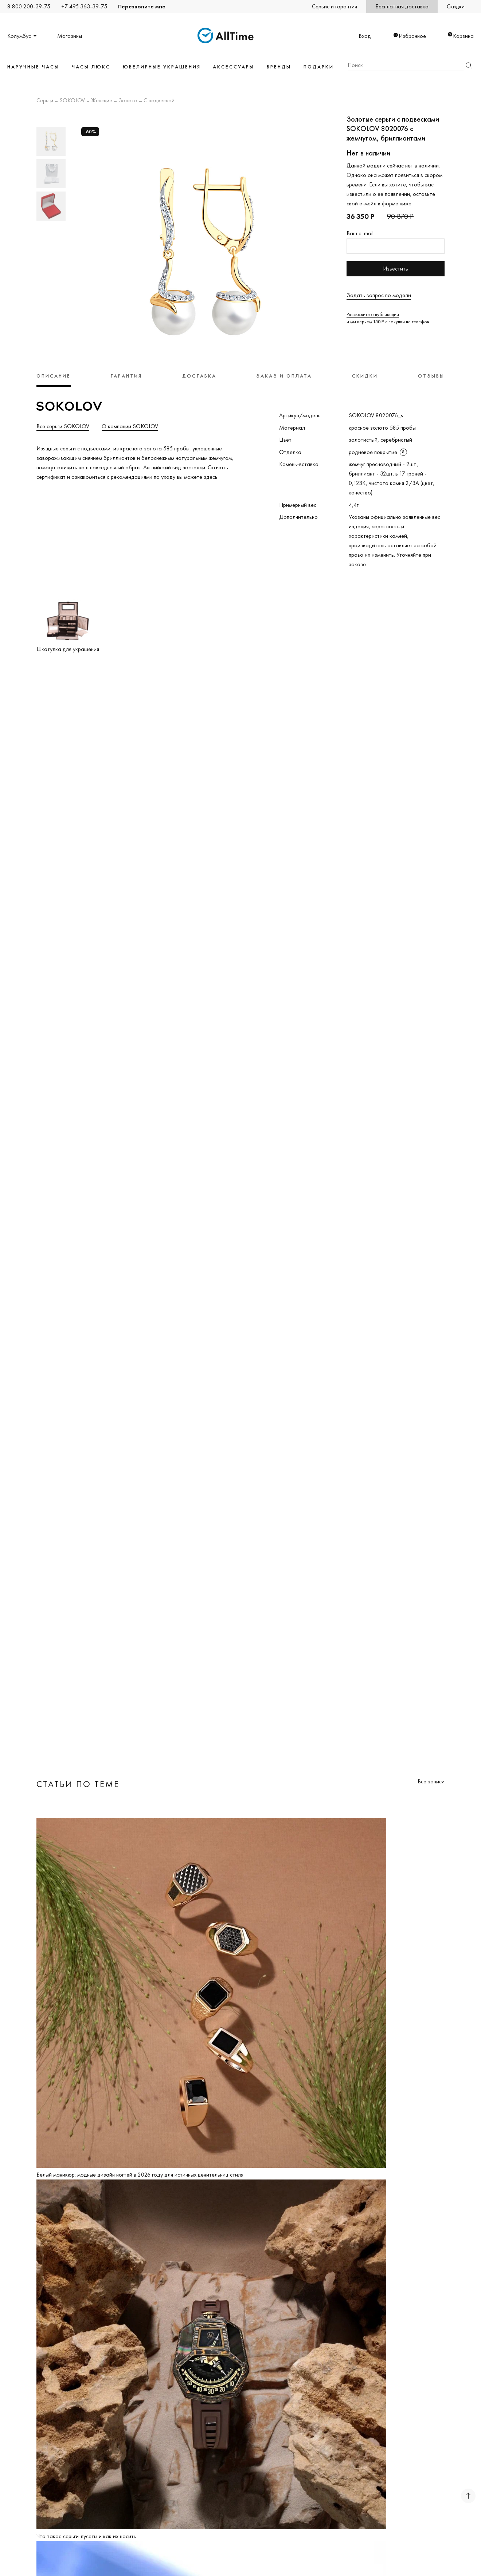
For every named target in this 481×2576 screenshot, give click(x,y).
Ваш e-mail (360, 233)
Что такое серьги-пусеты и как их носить (86, 2536)
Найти (469, 65)
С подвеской (159, 101)
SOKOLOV (72, 101)
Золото (127, 101)
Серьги (44, 101)
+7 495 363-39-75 (84, 6)
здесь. (211, 477)
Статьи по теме (78, 1784)
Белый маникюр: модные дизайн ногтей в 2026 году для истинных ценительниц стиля (139, 2174)
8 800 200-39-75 (28, 6)
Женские (101, 101)
